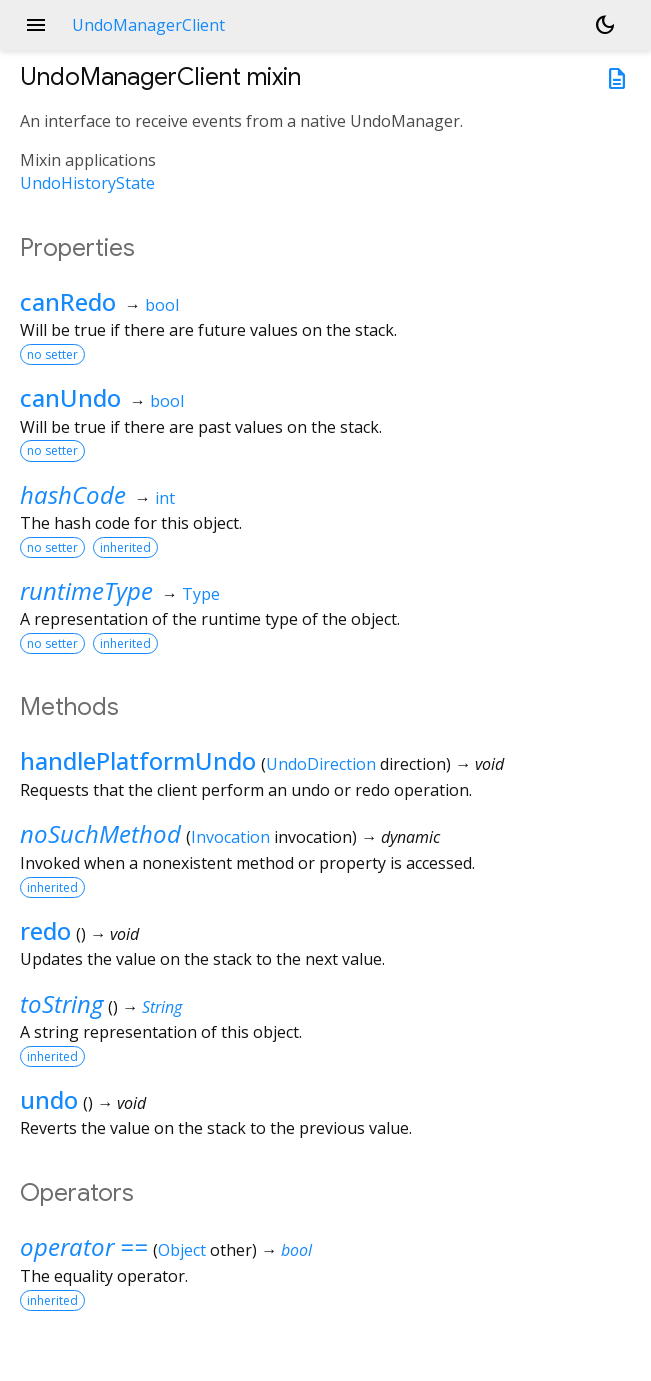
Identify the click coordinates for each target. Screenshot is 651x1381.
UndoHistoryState (87, 183)
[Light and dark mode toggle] (605, 25)
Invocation (230, 837)
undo (49, 1099)
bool (162, 305)
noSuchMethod (100, 833)
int (165, 498)
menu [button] (36, 25)
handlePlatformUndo (138, 760)
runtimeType (86, 590)
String (162, 1007)
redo (45, 930)
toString (61, 1003)
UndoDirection (321, 764)
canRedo (68, 301)
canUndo (70, 397)
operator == (84, 1246)
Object (182, 1250)
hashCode (73, 494)
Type (201, 594)
